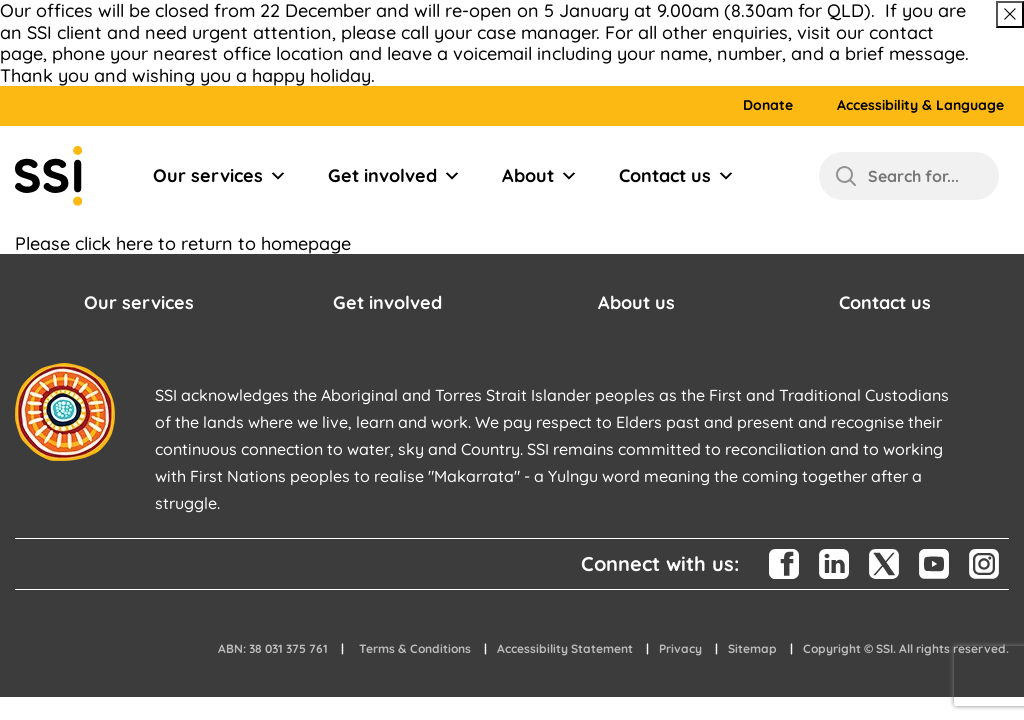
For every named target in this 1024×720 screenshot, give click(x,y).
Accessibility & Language (920, 105)
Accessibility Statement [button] (565, 648)
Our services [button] (139, 302)
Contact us (677, 176)
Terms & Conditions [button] (415, 648)
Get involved (394, 176)
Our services (220, 176)
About (540, 176)
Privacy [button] (680, 648)
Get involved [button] (387, 302)
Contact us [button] (885, 302)
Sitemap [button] (752, 648)
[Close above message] (1010, 14)
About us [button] (636, 302)
